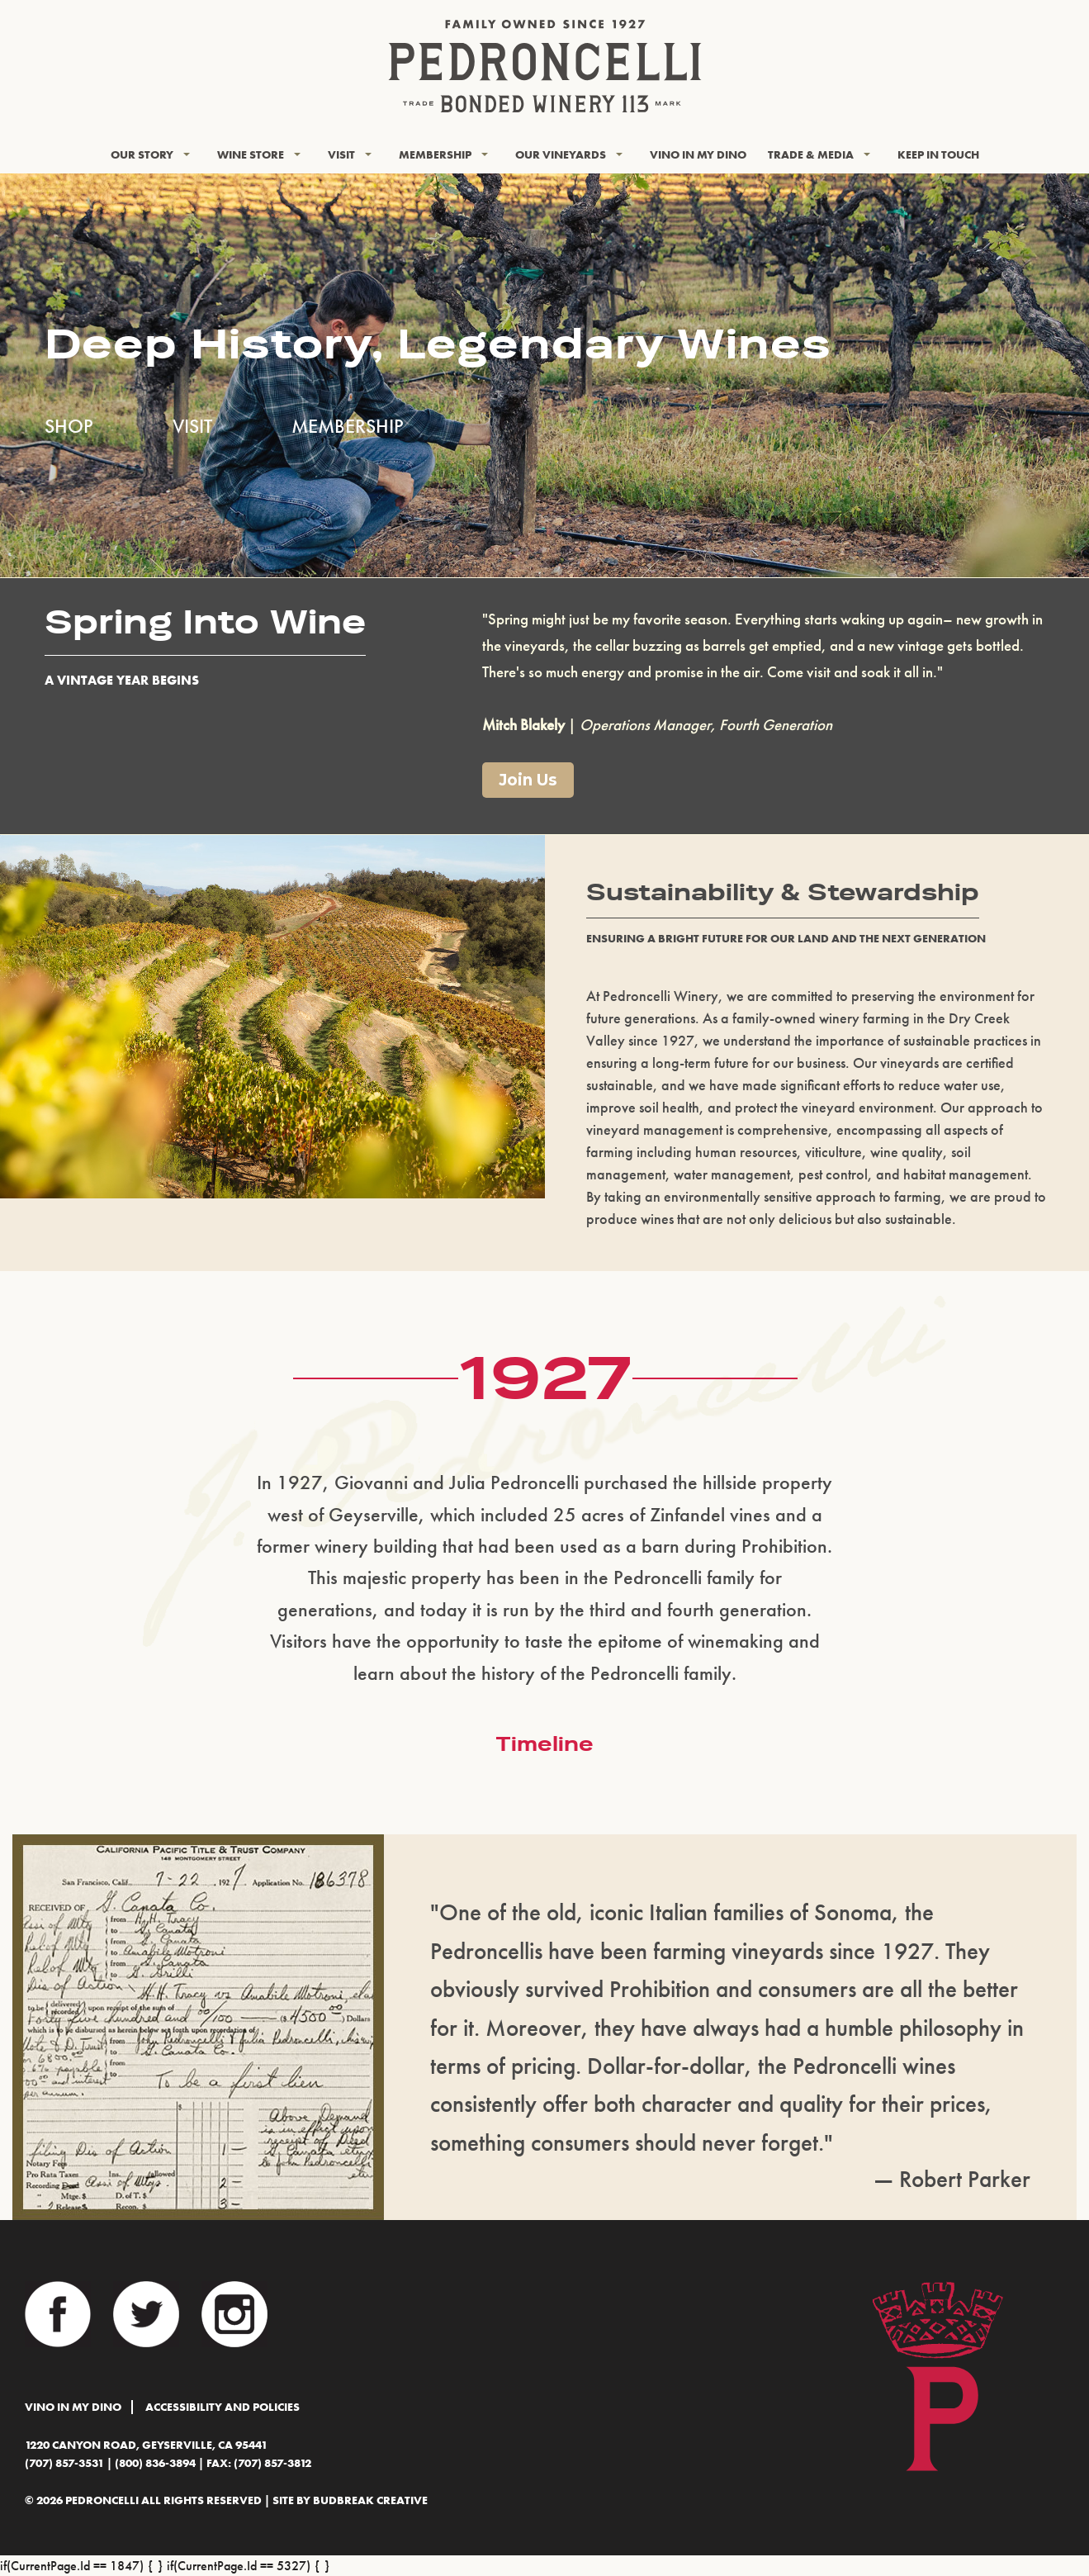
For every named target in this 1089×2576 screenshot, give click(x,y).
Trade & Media (811, 154)
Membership (435, 154)
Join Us (528, 780)
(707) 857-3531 (64, 2463)
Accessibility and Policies (222, 2407)
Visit (341, 154)
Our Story (142, 154)
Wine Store (250, 154)
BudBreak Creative (370, 2500)
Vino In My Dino (698, 154)
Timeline (544, 1744)
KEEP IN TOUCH (938, 154)
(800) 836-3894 (155, 2463)
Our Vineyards (560, 154)
